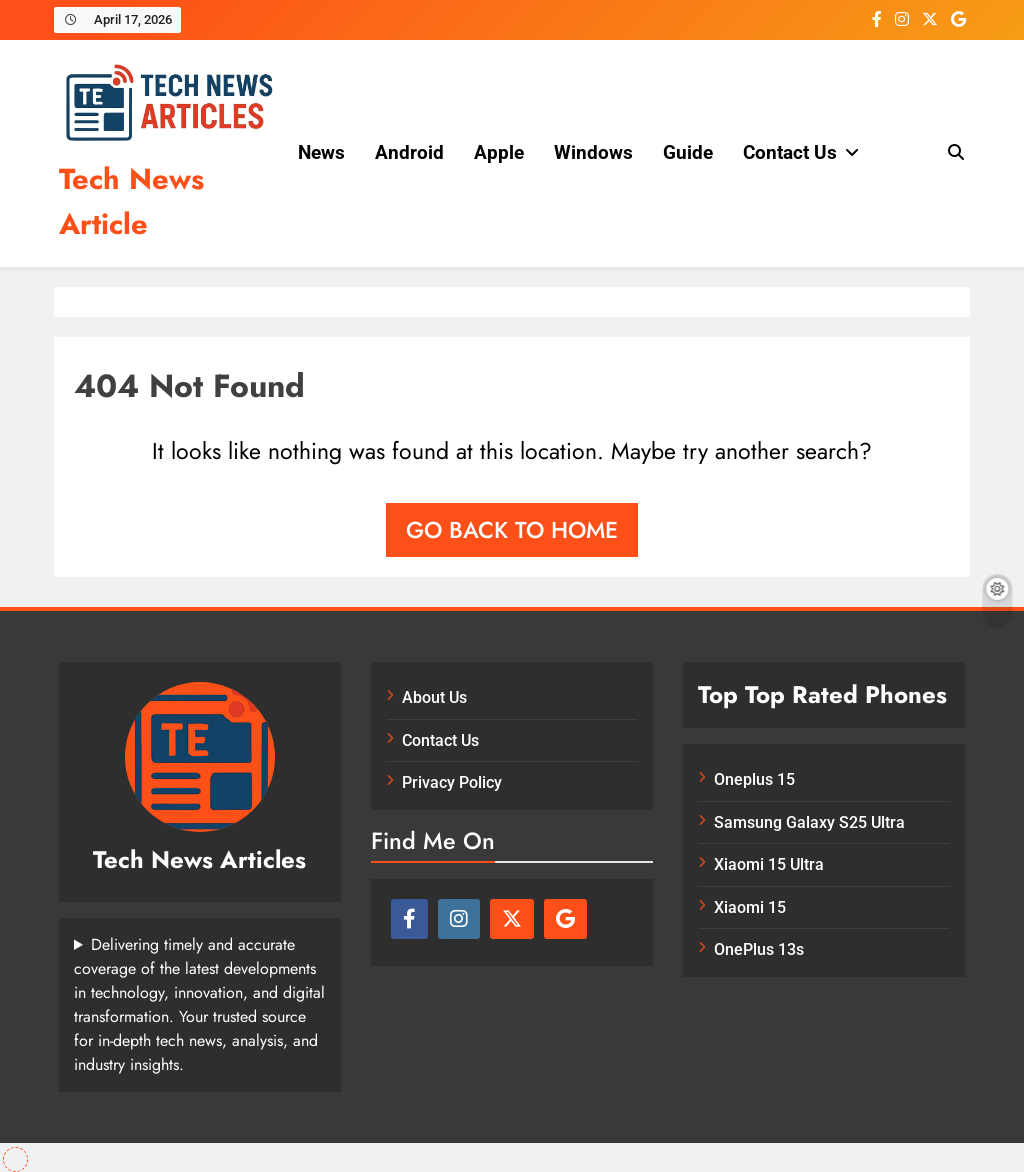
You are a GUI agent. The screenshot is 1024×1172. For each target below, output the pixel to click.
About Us (434, 697)
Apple (499, 152)
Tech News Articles (199, 859)
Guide (688, 152)
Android (409, 152)
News (321, 152)
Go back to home (512, 530)
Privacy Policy (452, 782)
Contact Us (790, 152)
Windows (593, 152)
